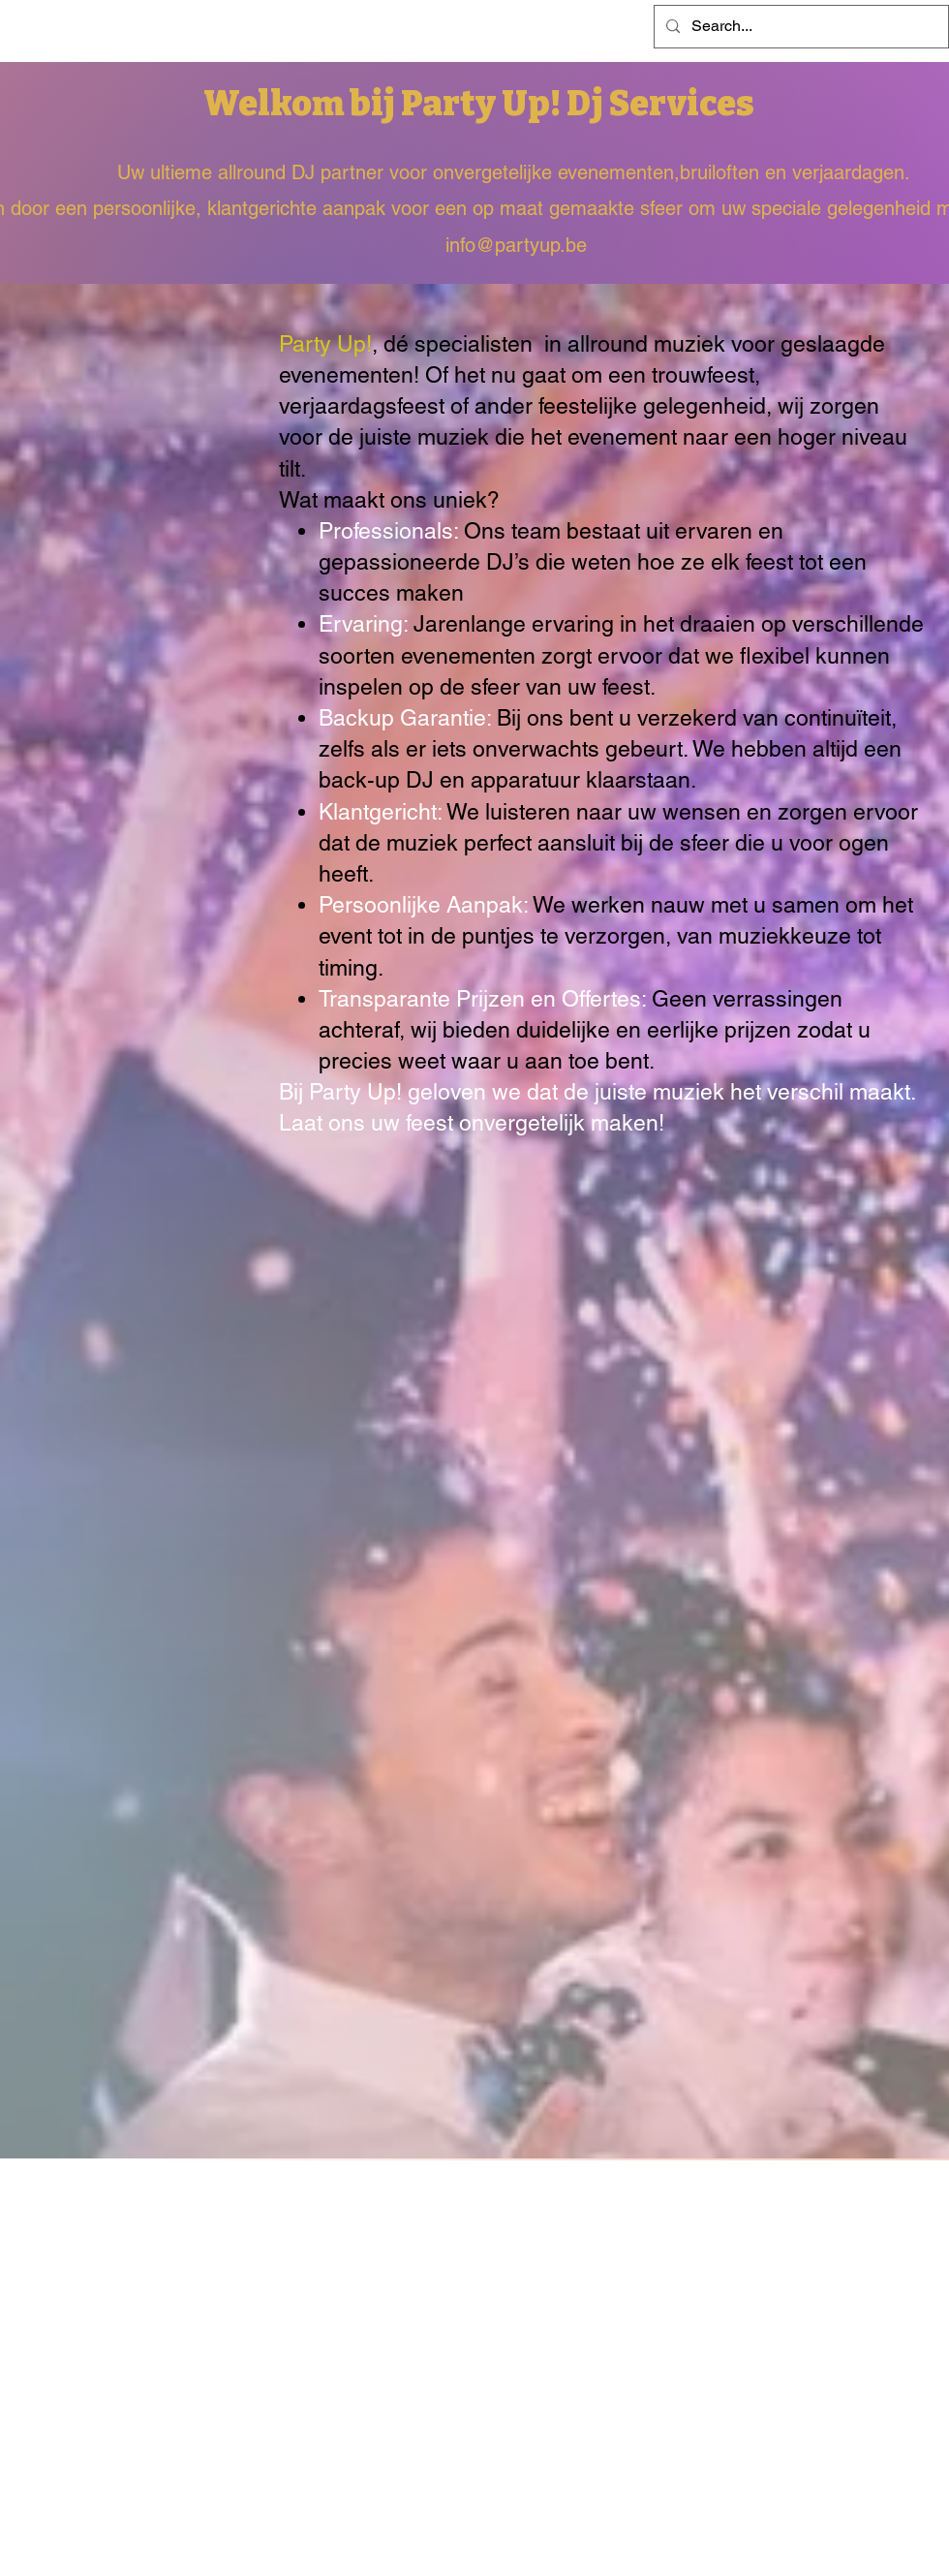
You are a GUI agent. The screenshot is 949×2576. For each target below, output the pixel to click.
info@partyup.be (516, 245)
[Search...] (799, 26)
